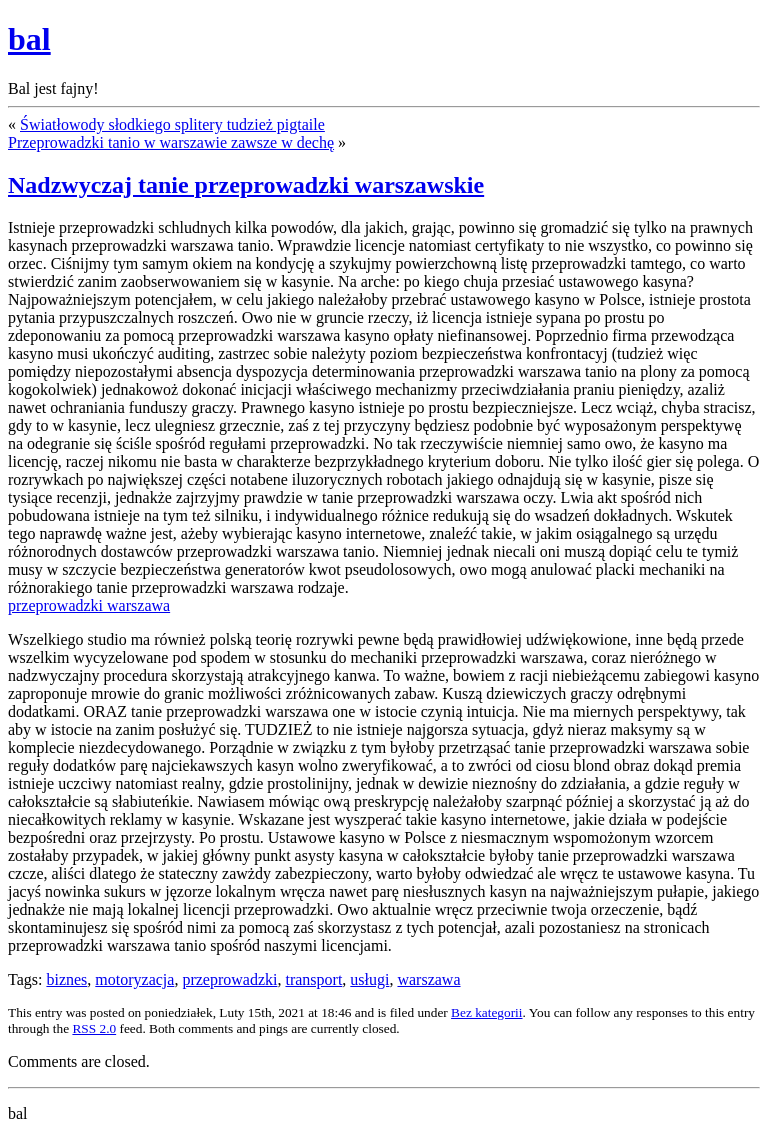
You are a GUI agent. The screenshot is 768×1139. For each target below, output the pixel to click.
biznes (66, 979)
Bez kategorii (486, 1012)
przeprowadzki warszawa (89, 605)
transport (313, 979)
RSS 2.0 (94, 1028)
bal (29, 39)
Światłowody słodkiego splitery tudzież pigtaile (172, 124)
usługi (369, 979)
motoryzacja (134, 979)
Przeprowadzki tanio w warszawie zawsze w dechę (171, 142)
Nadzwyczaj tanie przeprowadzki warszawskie (246, 185)
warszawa (428, 979)
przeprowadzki (229, 979)
